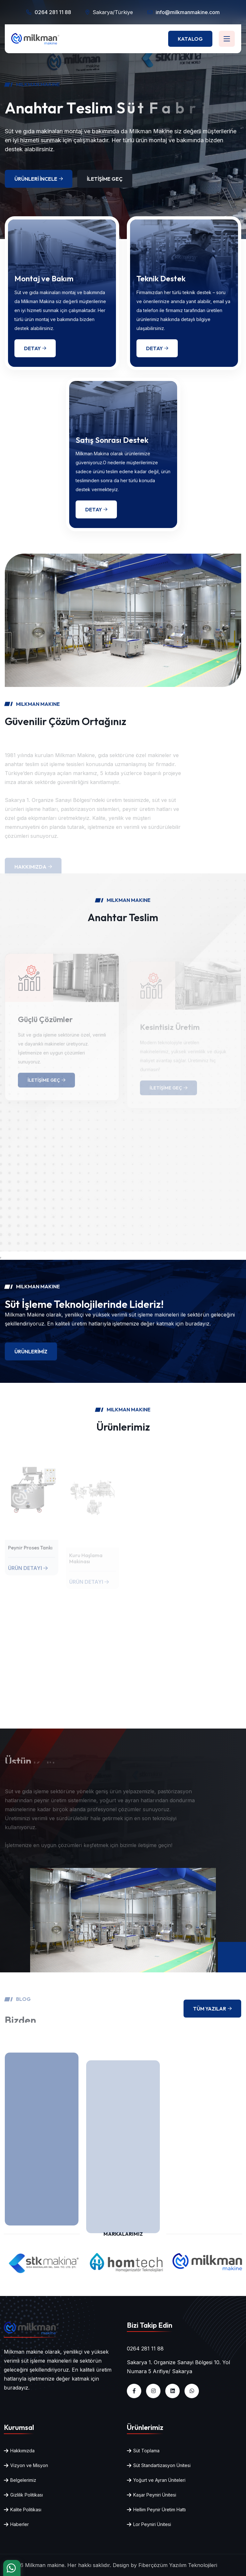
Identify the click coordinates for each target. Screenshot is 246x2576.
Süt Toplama (146, 2450)
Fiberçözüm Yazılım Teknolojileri (177, 2565)
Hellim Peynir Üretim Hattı (159, 2509)
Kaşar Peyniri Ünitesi (154, 2495)
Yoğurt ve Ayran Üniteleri (159, 2480)
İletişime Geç (105, 179)
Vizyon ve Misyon (29, 2465)
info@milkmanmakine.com (188, 12)
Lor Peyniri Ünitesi (152, 2524)
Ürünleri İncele (38, 179)
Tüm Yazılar (212, 2008)
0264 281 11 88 (53, 12)
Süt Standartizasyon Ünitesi (162, 2465)
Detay (35, 348)
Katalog (190, 39)
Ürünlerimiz (30, 1351)
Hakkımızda (22, 2450)
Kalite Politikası (25, 2509)
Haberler (19, 2524)
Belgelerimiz (23, 2480)
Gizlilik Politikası (26, 2495)
